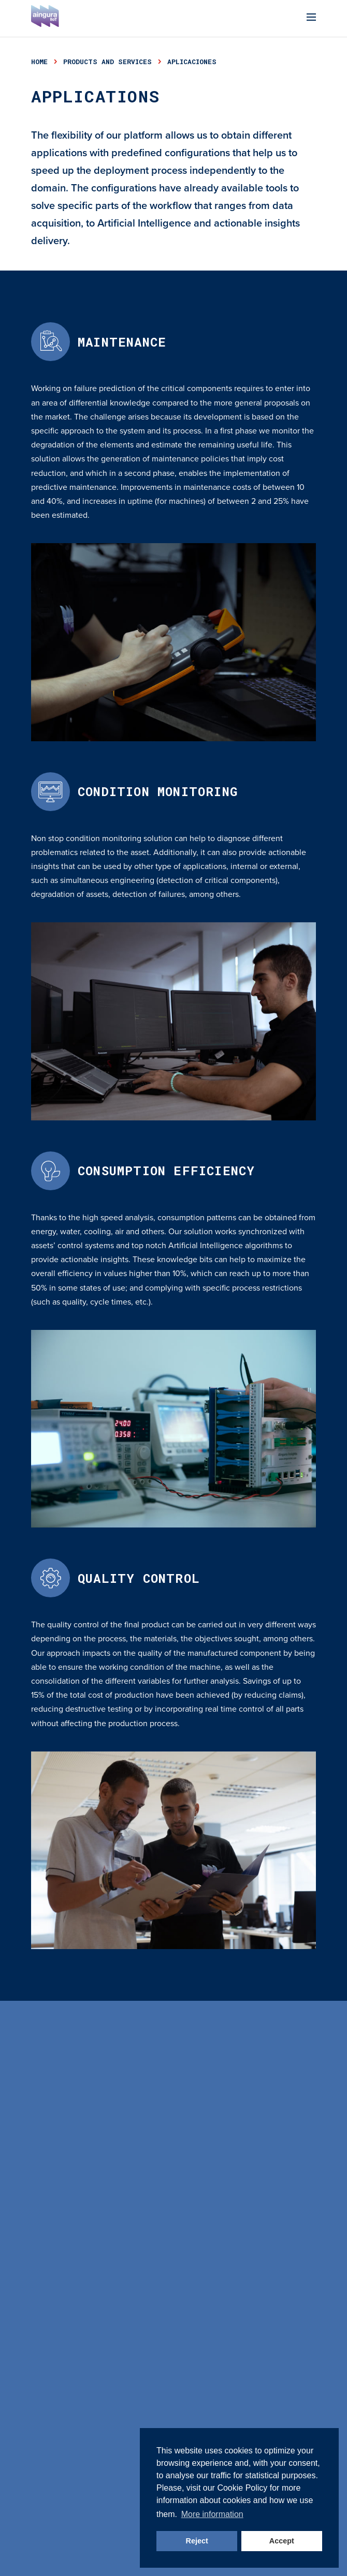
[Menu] (311, 18)
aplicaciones (191, 61)
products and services (107, 61)
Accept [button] (281, 2541)
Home (39, 61)
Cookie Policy (242, 2487)
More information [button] (212, 2514)
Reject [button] (197, 2541)
